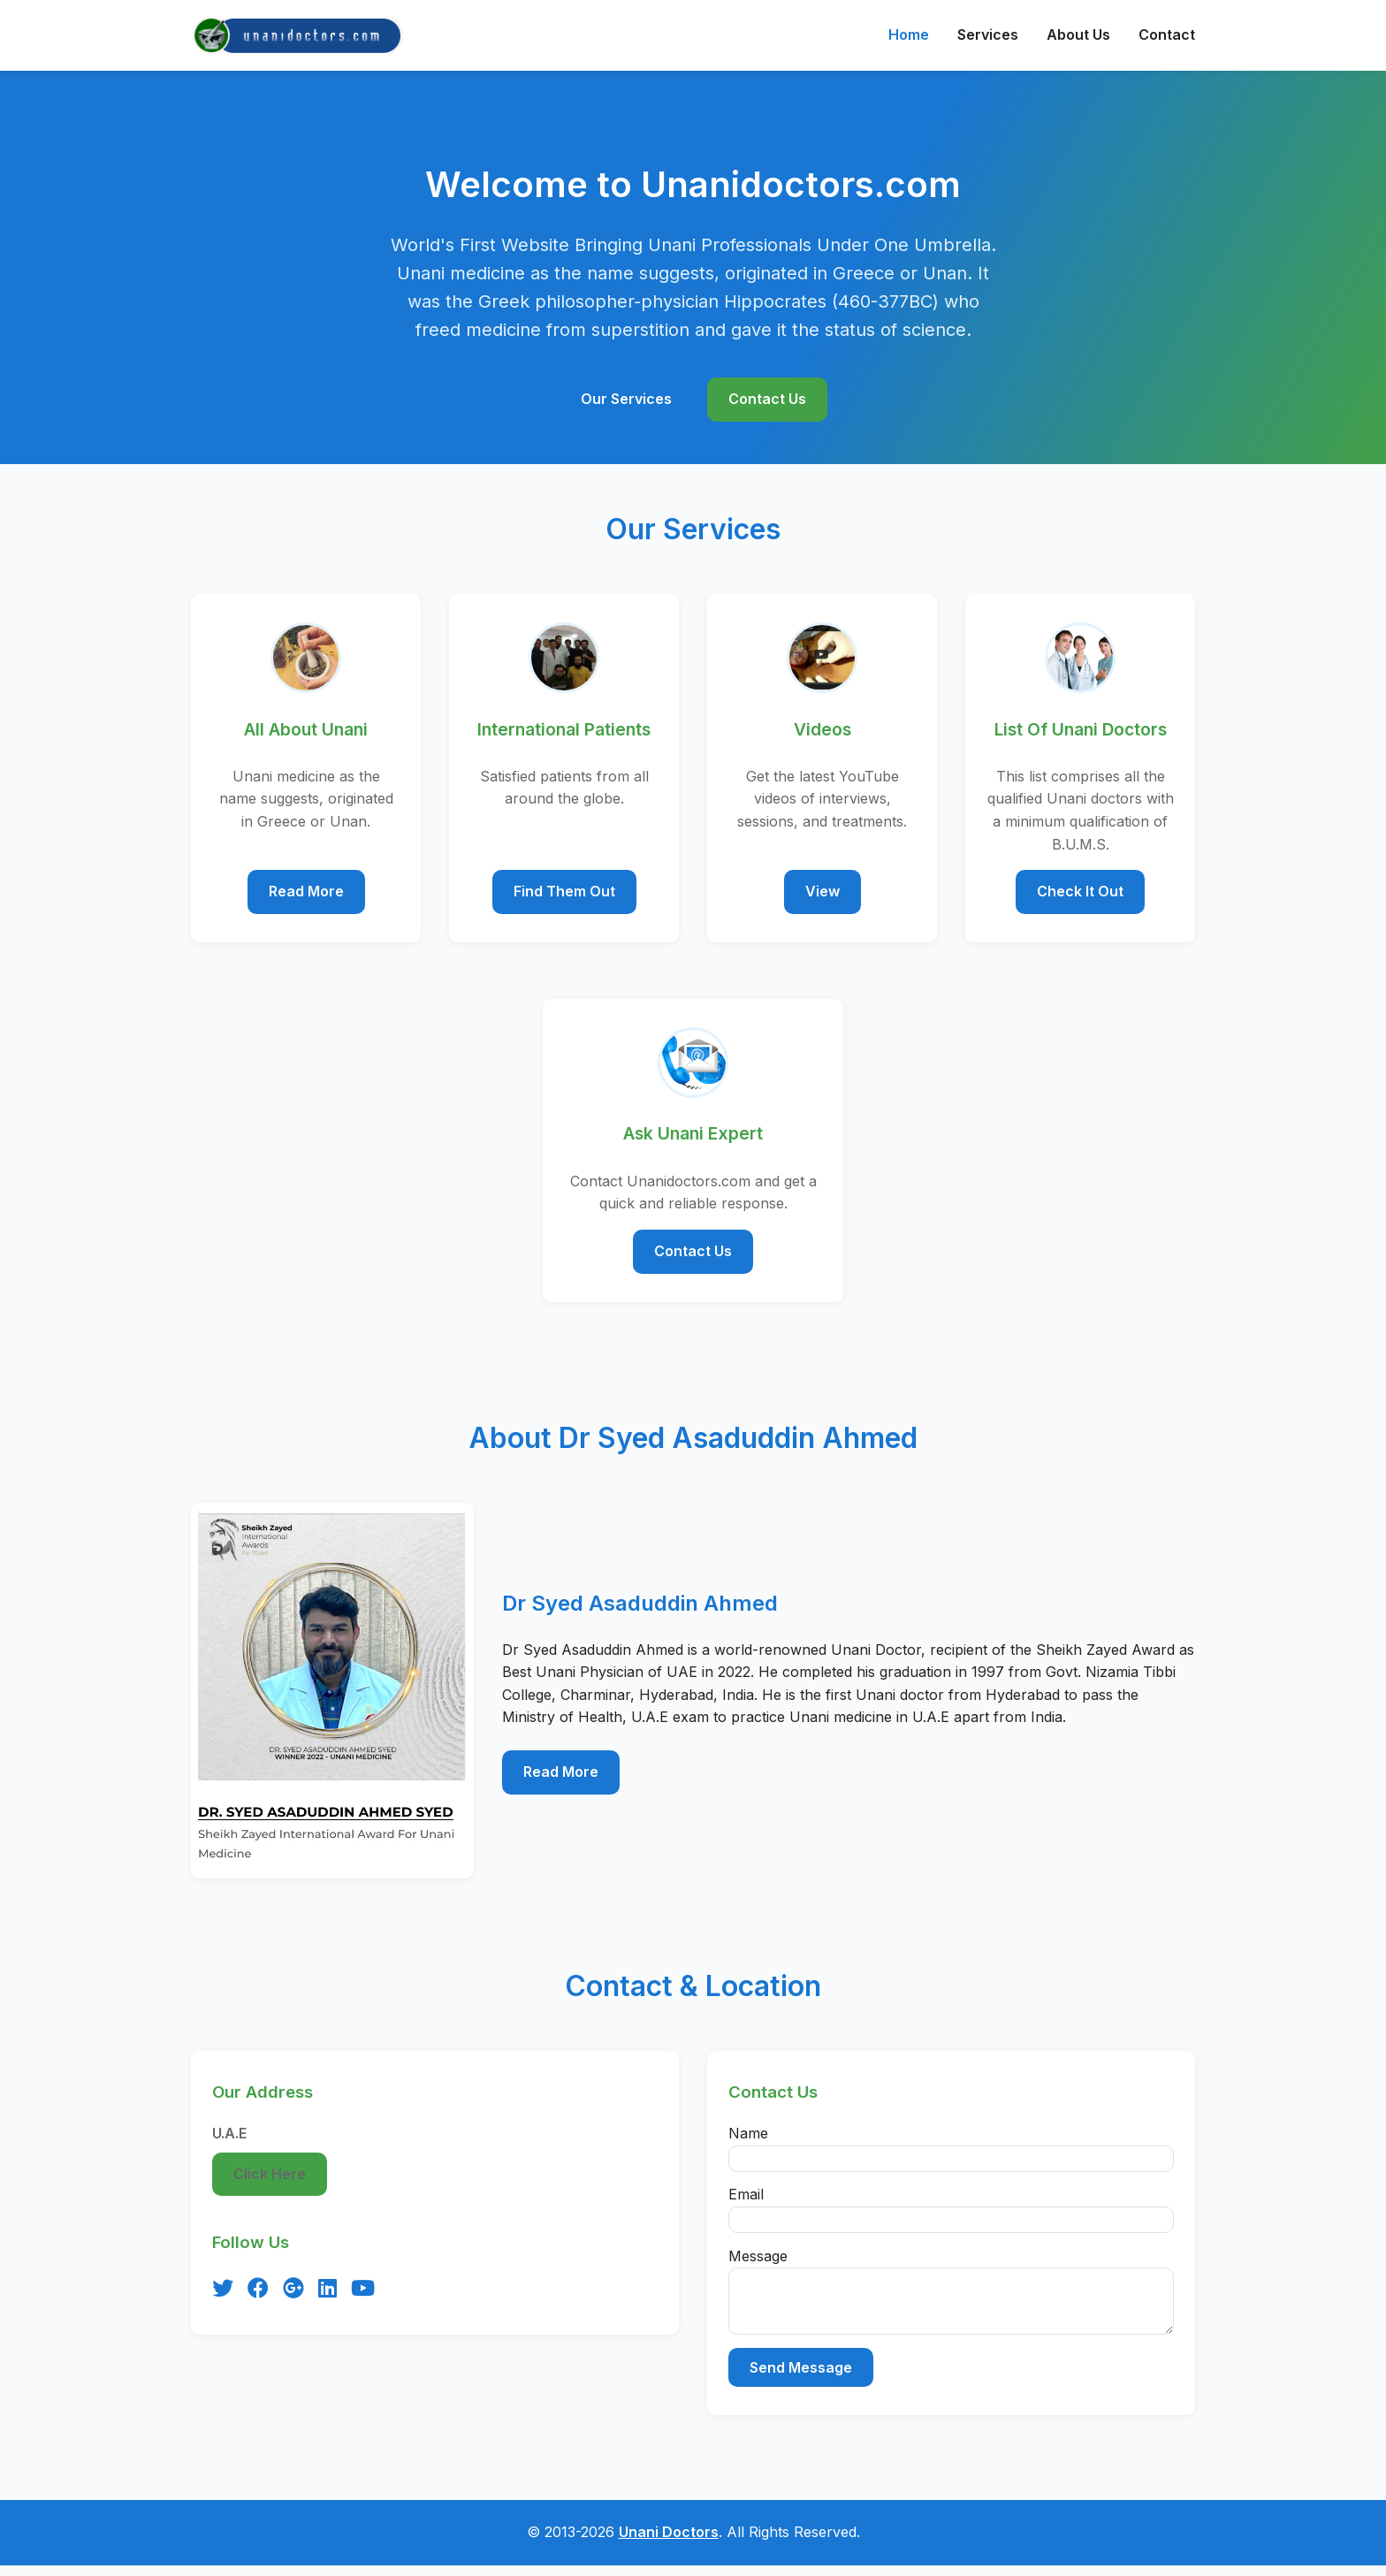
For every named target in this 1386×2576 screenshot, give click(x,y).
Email (746, 2194)
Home (908, 34)
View (822, 891)
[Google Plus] (293, 2288)
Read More (306, 891)
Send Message (801, 2378)
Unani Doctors (669, 2542)
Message (758, 2256)
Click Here (269, 2174)
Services (987, 34)
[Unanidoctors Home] (298, 35)
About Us (1078, 34)
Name (748, 2133)
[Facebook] (258, 2288)
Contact (1166, 34)
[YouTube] (363, 2288)
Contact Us (767, 399)
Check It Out (1080, 891)
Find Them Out (564, 891)
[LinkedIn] (327, 2288)
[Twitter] (222, 2288)
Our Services (626, 399)
